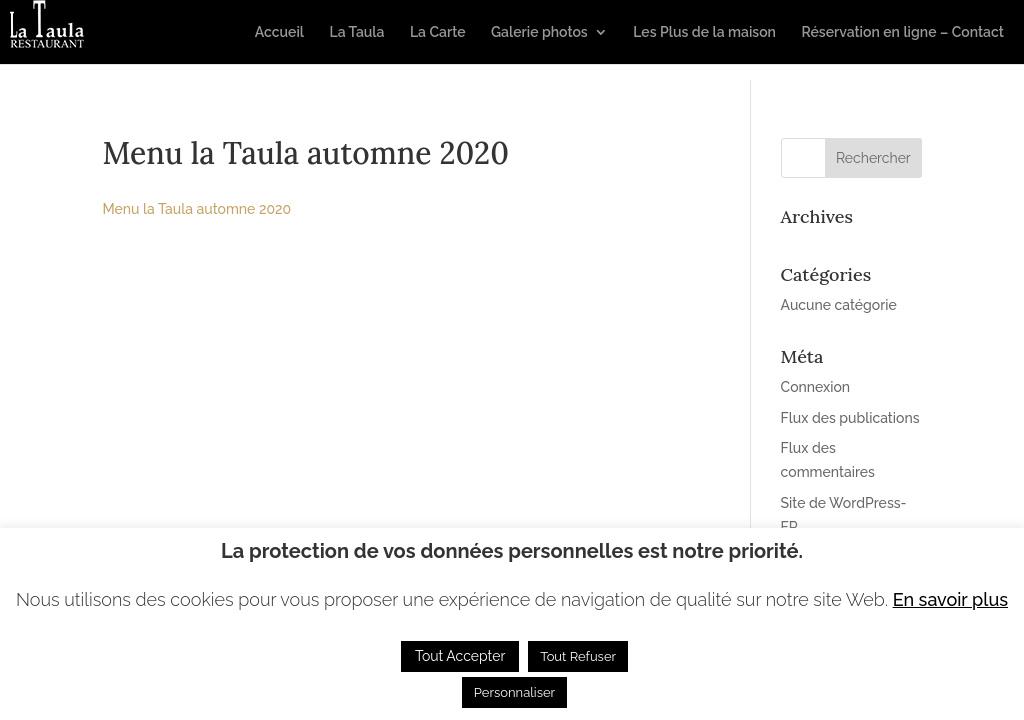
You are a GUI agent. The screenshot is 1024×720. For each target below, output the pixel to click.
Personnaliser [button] (514, 692)
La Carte (438, 32)
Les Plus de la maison (704, 32)
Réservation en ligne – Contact (902, 32)
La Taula (356, 32)
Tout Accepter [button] (460, 656)
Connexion (816, 387)
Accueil (279, 32)
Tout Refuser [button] (578, 656)
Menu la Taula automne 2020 (196, 209)
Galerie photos (539, 32)
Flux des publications (850, 418)
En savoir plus (950, 599)
